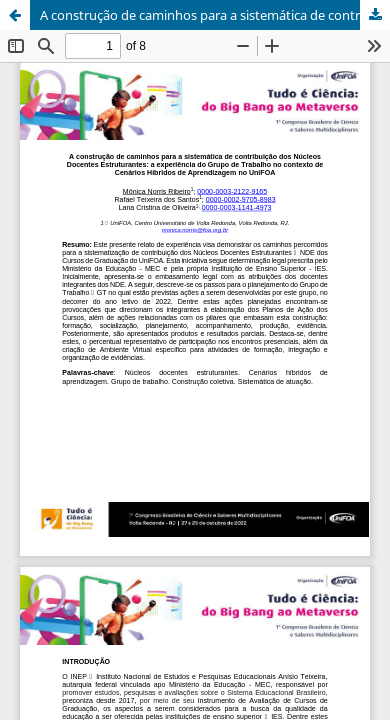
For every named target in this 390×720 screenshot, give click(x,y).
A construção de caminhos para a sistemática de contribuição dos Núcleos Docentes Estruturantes (215, 15)
